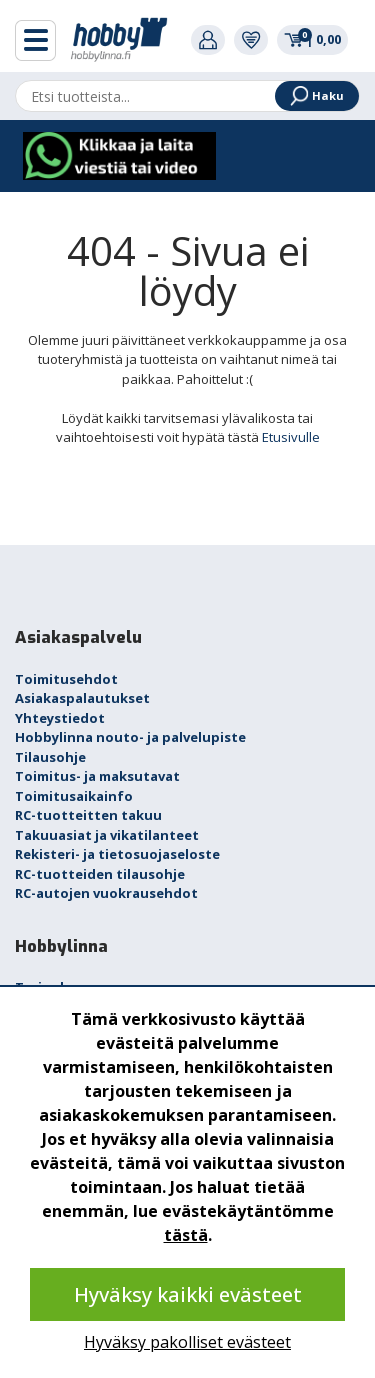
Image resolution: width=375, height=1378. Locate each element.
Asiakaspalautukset (82, 698)
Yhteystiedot (60, 718)
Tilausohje (50, 757)
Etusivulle (291, 437)
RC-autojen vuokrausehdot (106, 893)
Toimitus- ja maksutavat (97, 776)
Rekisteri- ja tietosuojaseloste (117, 854)
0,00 (312, 39)
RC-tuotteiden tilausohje (100, 874)
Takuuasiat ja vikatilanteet (107, 835)
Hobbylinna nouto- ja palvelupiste (130, 737)
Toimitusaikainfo (74, 796)
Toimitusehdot (66, 679)
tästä (186, 1235)
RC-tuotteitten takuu (88, 815)
